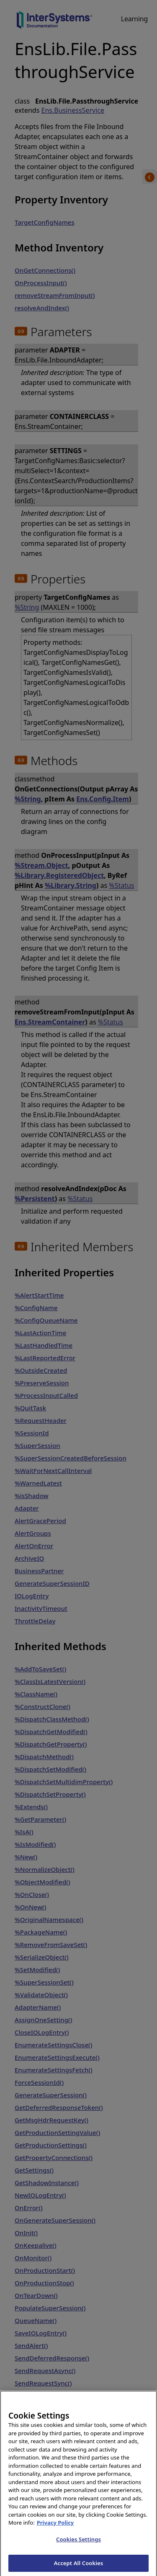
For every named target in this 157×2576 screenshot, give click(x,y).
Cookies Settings (78, 2544)
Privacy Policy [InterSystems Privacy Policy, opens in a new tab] (55, 2528)
